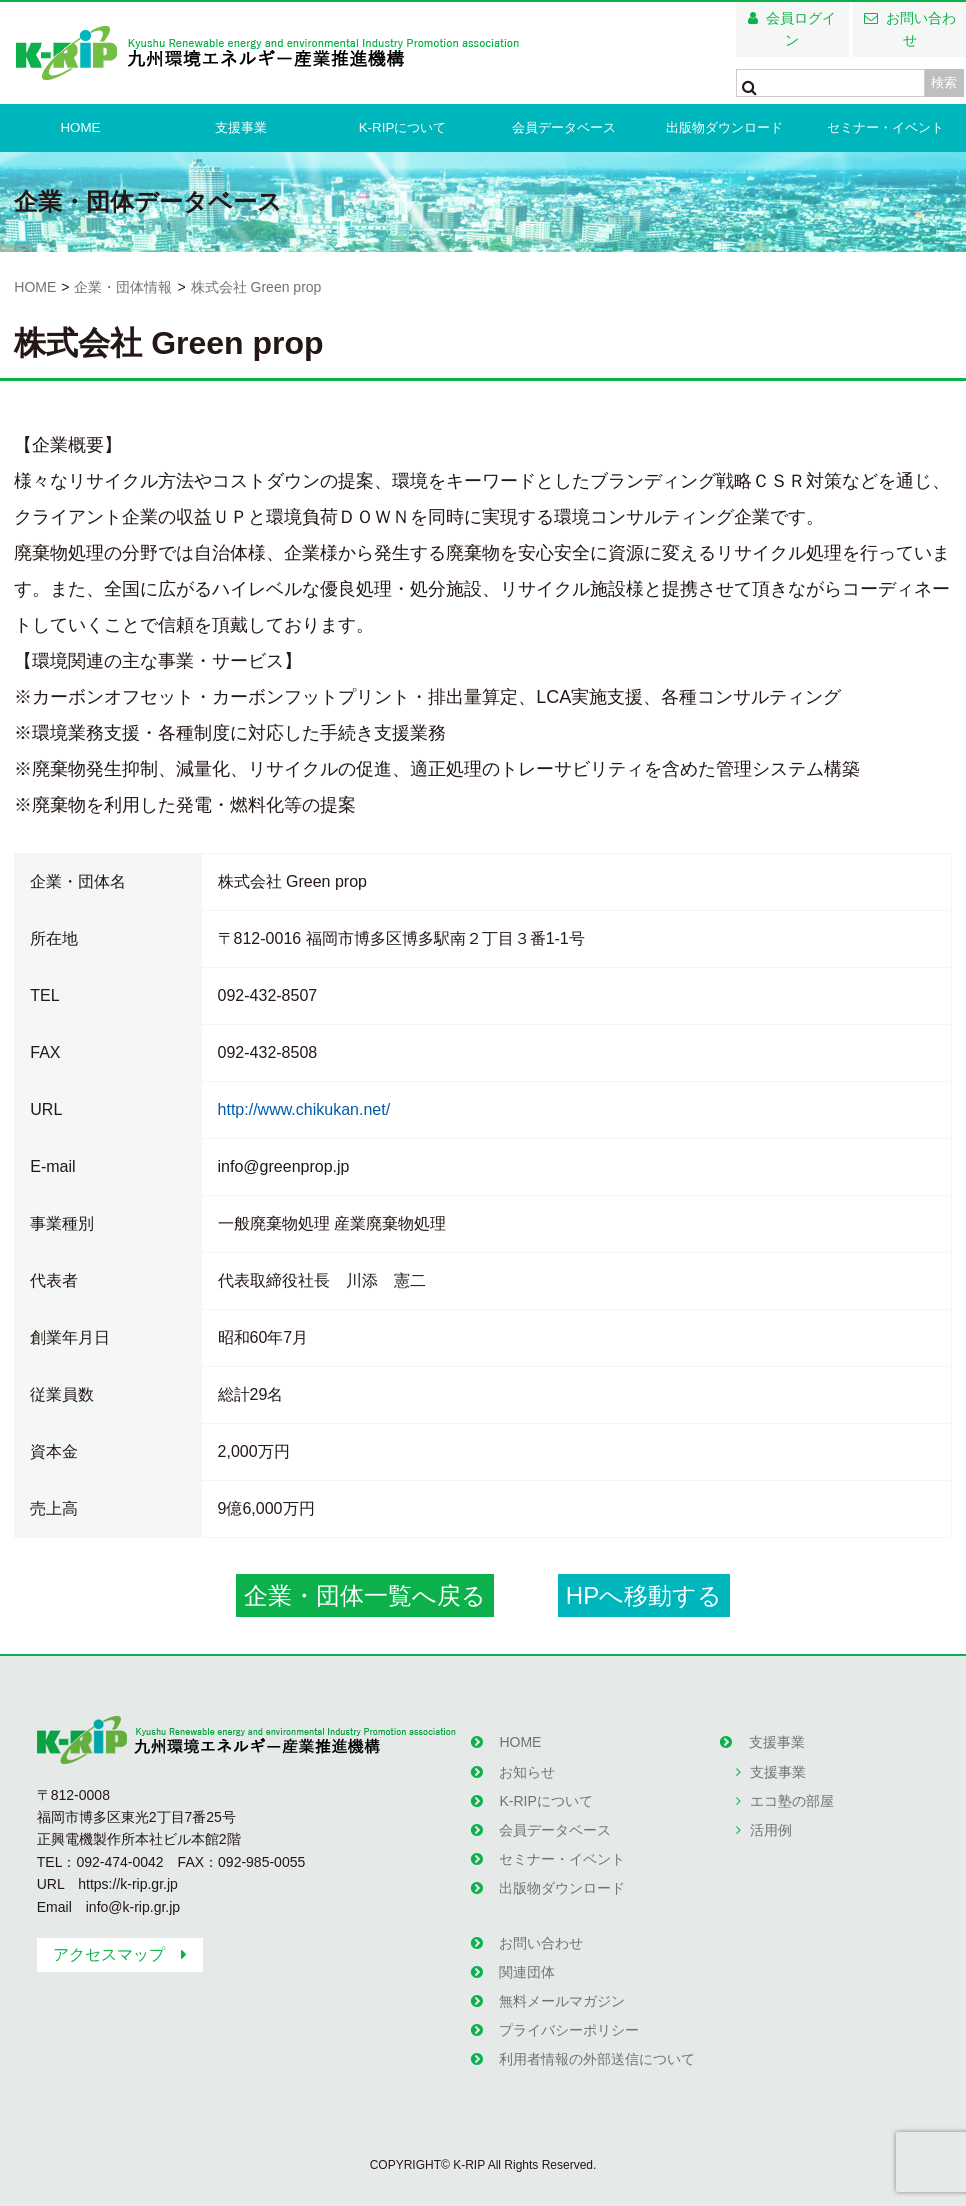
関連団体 (527, 1958)
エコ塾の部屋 (791, 1796)
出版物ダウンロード (724, 127)
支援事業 (241, 127)
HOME (80, 127)
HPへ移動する (644, 1595)
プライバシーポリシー (569, 2013)
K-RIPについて (402, 127)
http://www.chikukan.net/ (304, 1109)
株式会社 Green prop (256, 287)
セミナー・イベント (885, 127)
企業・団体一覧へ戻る (365, 1595)
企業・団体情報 (123, 287)
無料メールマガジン (562, 1986)
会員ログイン (801, 29)
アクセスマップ (109, 1954)
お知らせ (527, 1769)
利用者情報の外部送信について (597, 2040)
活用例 (770, 1824)
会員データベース (564, 127)
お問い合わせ (921, 29)
